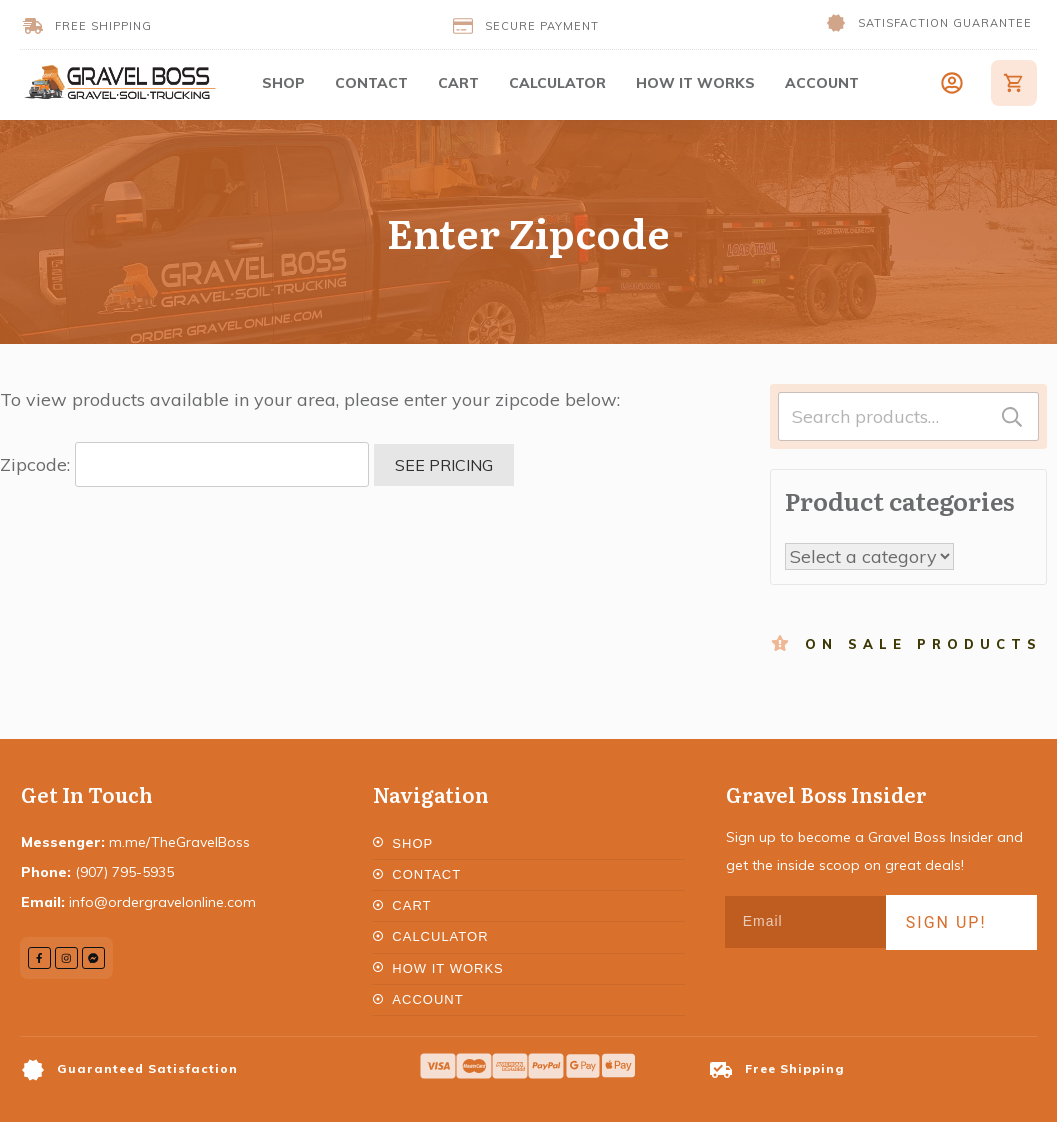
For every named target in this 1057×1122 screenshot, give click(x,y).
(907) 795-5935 (124, 872)
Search (1012, 416)
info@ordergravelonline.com (162, 902)
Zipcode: (184, 464)
